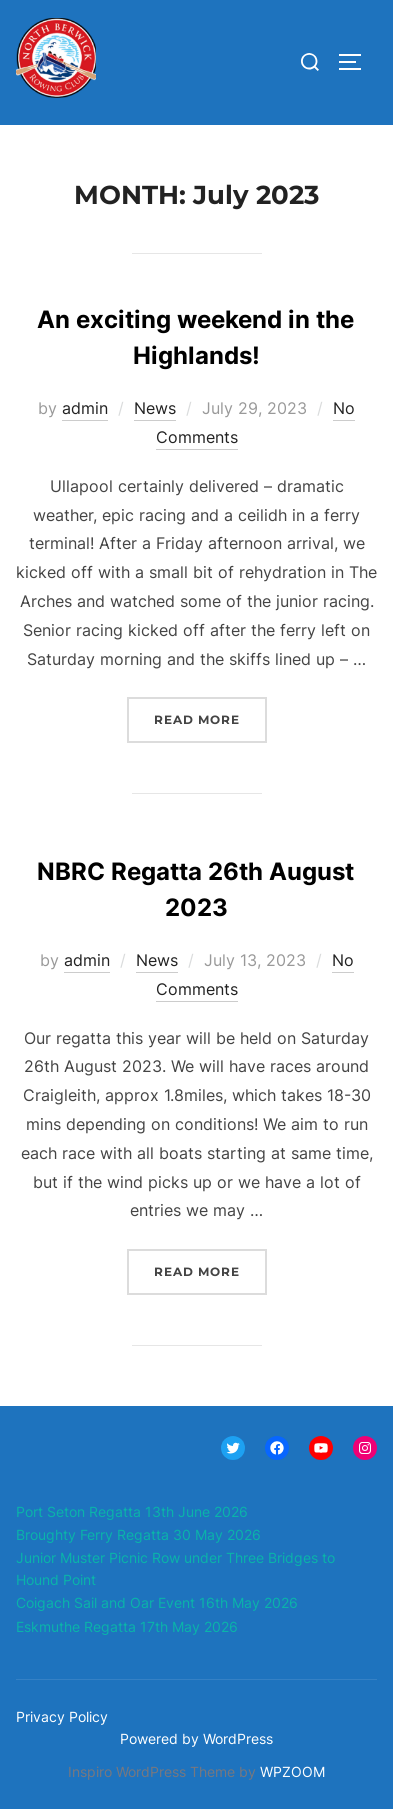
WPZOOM (292, 1771)
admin (85, 408)
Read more (210, 717)
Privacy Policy (62, 1716)
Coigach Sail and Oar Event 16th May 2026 (157, 1602)
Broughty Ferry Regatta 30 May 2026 (138, 1534)
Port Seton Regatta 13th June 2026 (132, 1511)
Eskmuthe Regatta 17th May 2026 (127, 1626)
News (155, 408)
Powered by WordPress (196, 1738)
